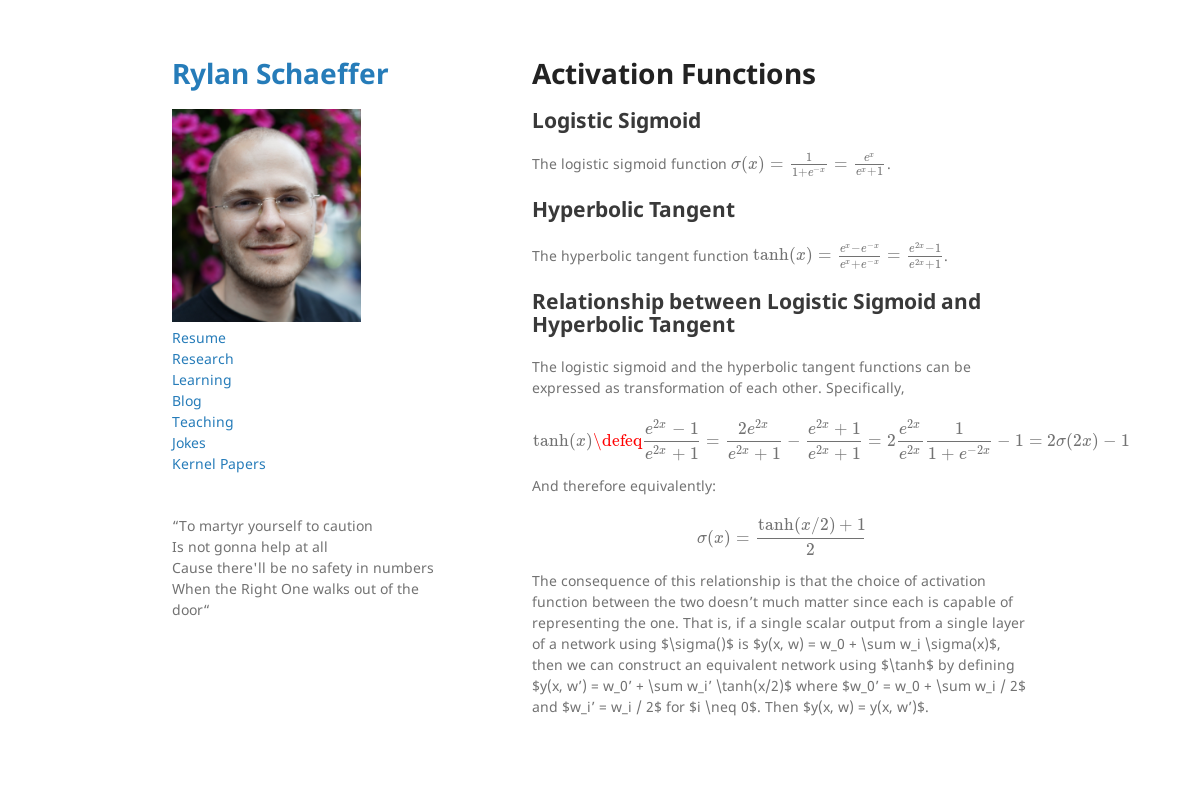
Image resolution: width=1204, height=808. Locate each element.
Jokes (189, 442)
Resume (199, 337)
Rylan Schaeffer (280, 73)
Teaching (203, 421)
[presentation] (809, 163)
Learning (202, 379)
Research (203, 358)
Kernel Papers (219, 463)
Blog (187, 400)
